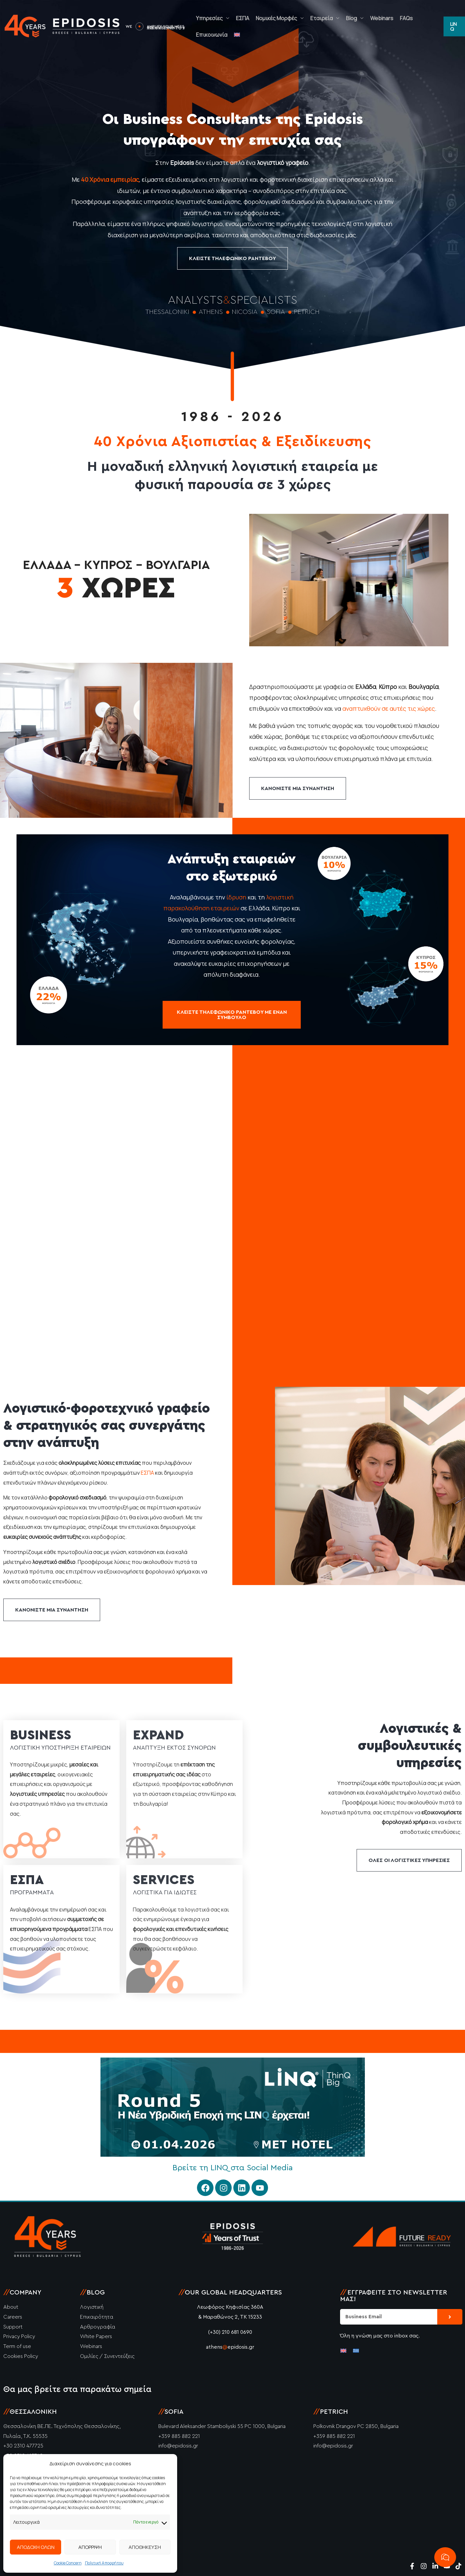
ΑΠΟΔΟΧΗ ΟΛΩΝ (36, 2547)
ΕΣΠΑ (242, 18)
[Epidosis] (63, 25)
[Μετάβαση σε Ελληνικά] (356, 2350)
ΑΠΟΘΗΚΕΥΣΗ (145, 2547)
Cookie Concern (68, 2563)
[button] (454, 26)
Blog (351, 18)
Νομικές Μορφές (276, 18)
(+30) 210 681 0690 (230, 2332)
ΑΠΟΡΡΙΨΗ (90, 2547)
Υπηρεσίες (209, 18)
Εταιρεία (321, 18)
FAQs (406, 18)
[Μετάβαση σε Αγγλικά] (237, 34)
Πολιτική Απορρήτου (104, 2563)
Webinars (381, 18)
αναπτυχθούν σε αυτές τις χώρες (388, 708)
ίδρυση (236, 897)
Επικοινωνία (211, 34)
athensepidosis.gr (230, 2347)
